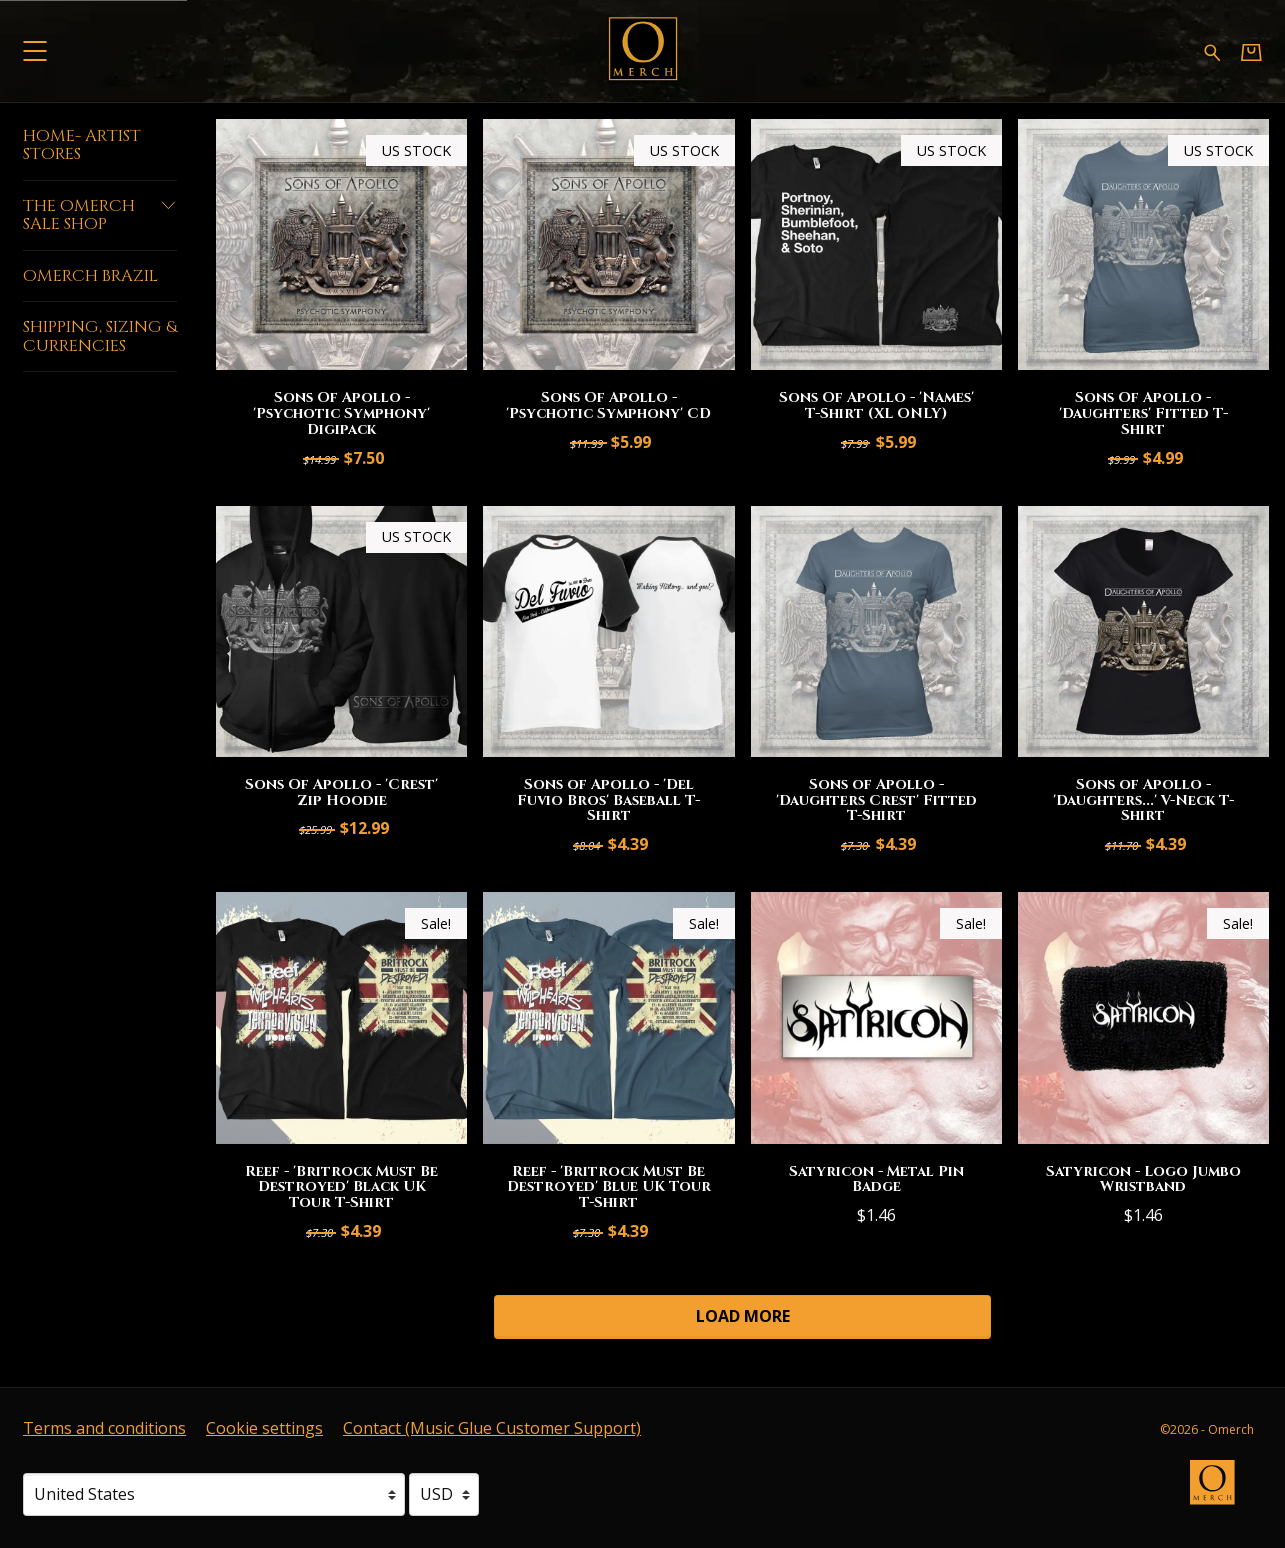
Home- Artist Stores (82, 145)
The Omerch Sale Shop (100, 215)
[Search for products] (1212, 50)
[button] (34, 50)
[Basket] (1251, 51)
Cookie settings (264, 1428)
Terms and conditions (104, 1428)
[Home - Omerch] (643, 50)
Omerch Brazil (90, 276)
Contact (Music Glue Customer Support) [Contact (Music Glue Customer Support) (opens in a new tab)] (492, 1428)
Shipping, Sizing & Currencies (100, 336)
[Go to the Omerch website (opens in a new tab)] (1222, 1492)
